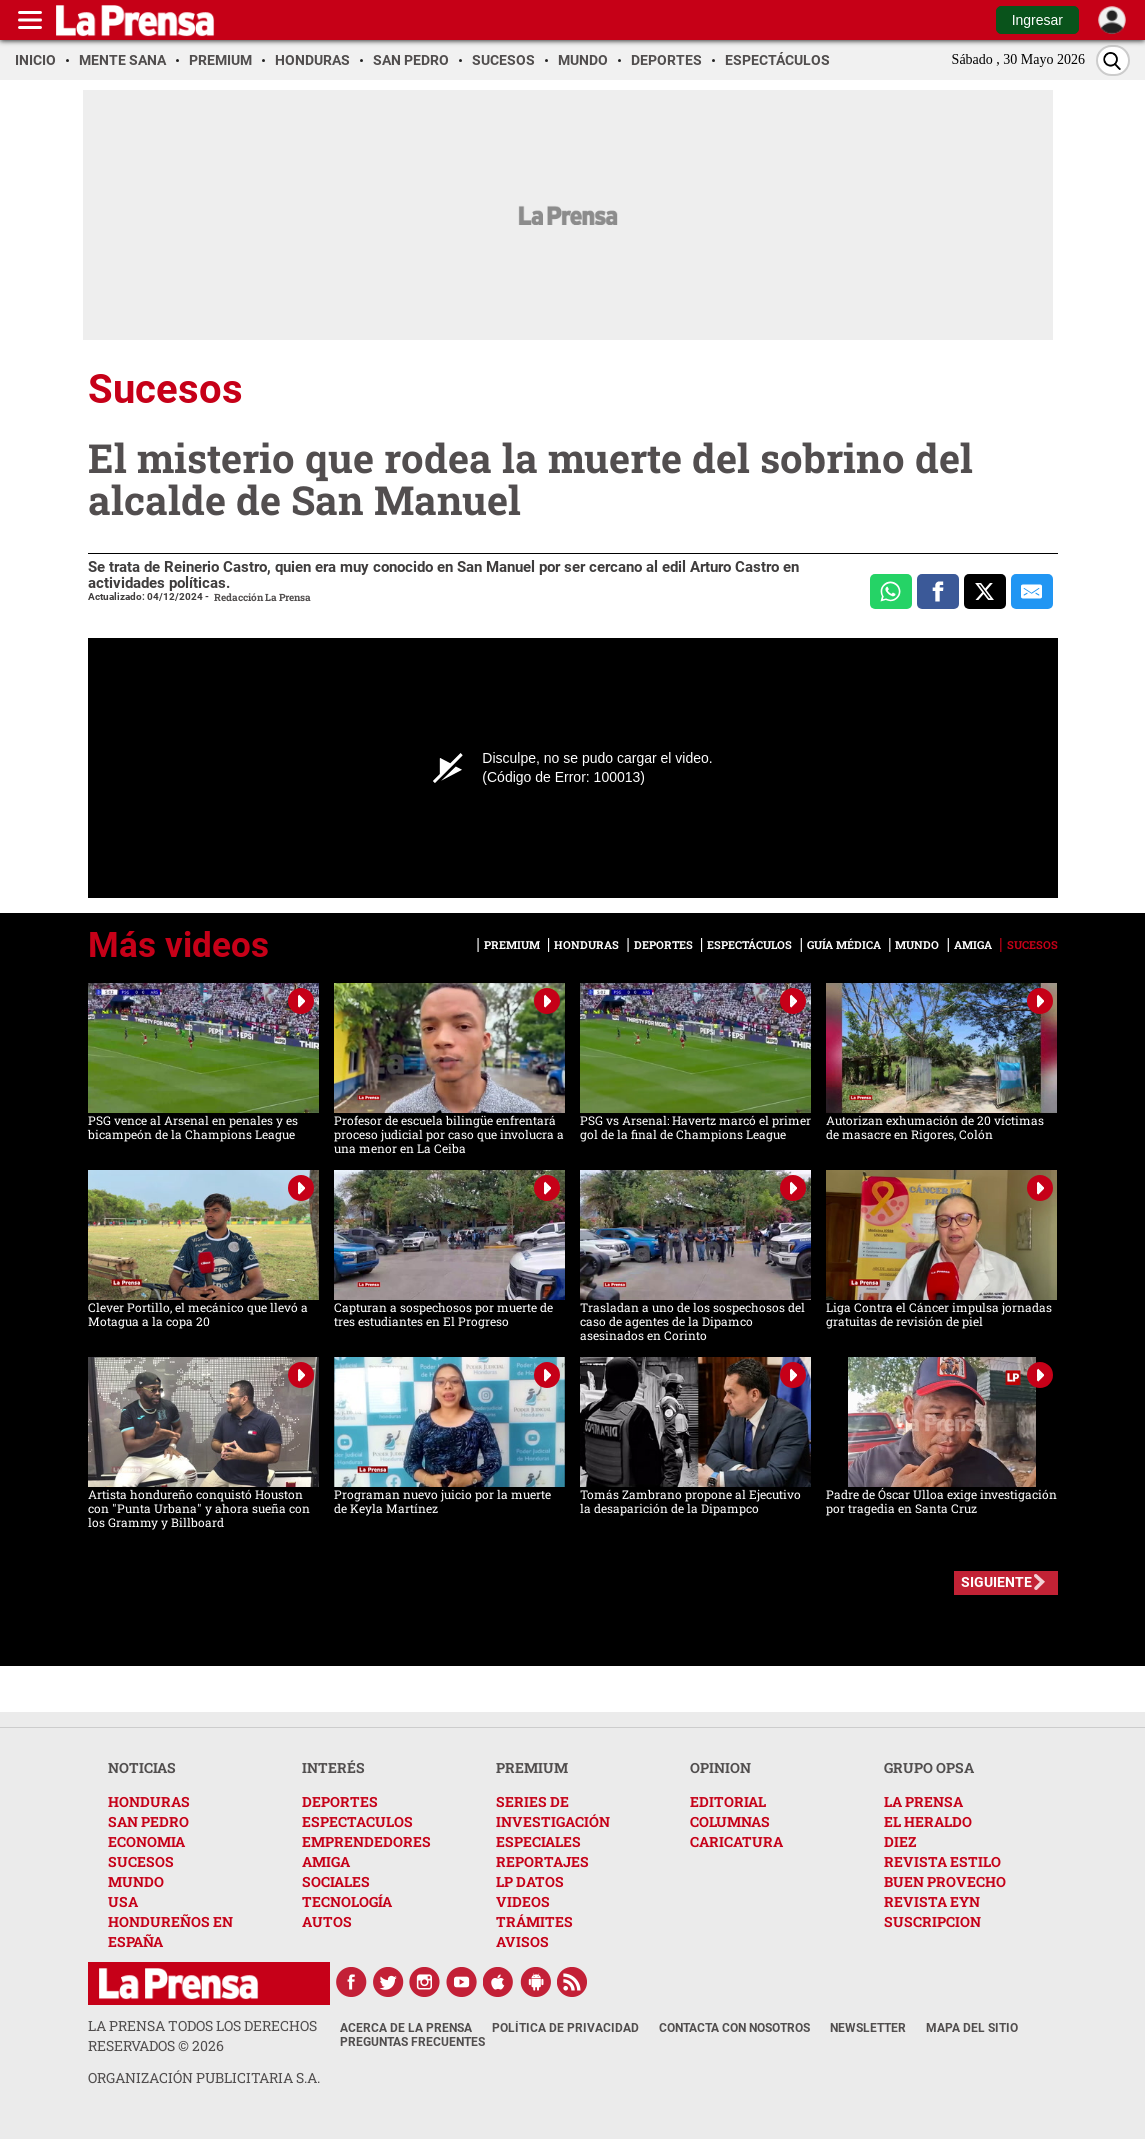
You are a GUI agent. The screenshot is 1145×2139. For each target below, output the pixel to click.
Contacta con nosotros (734, 2028)
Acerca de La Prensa (406, 2028)
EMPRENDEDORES (366, 1841)
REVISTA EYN (932, 1901)
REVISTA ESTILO (942, 1861)
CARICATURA (736, 1841)
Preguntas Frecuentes (412, 2042)
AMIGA (326, 1861)
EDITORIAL (728, 1801)
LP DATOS (530, 1881)
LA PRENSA (923, 1801)
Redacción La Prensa (262, 597)
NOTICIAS (142, 1767)
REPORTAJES (542, 1861)
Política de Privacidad (565, 2028)
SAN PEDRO (148, 1821)
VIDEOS (523, 1901)
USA (123, 1901)
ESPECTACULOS (357, 1821)
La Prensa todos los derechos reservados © (202, 2035)
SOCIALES (336, 1881)
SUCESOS (141, 1861)
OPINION (720, 1767)
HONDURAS (149, 1801)
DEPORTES (340, 1801)
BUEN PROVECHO (945, 1881)
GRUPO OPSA (929, 1767)
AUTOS (327, 1921)
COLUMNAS (730, 1821)
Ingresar (1037, 20)
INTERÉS (333, 1767)
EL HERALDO (928, 1821)
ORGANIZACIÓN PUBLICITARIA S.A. (204, 2077)
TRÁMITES (534, 1921)
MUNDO (136, 1881)
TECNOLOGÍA (347, 1901)
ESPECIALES (538, 1841)
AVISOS (522, 1941)
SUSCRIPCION (932, 1921)
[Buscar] (1113, 60)
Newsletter (868, 2028)
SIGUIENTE (996, 1582)
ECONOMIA (146, 1841)
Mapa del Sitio (972, 2028)
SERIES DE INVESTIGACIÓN (553, 1811)
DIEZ (900, 1841)
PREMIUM (532, 1767)
